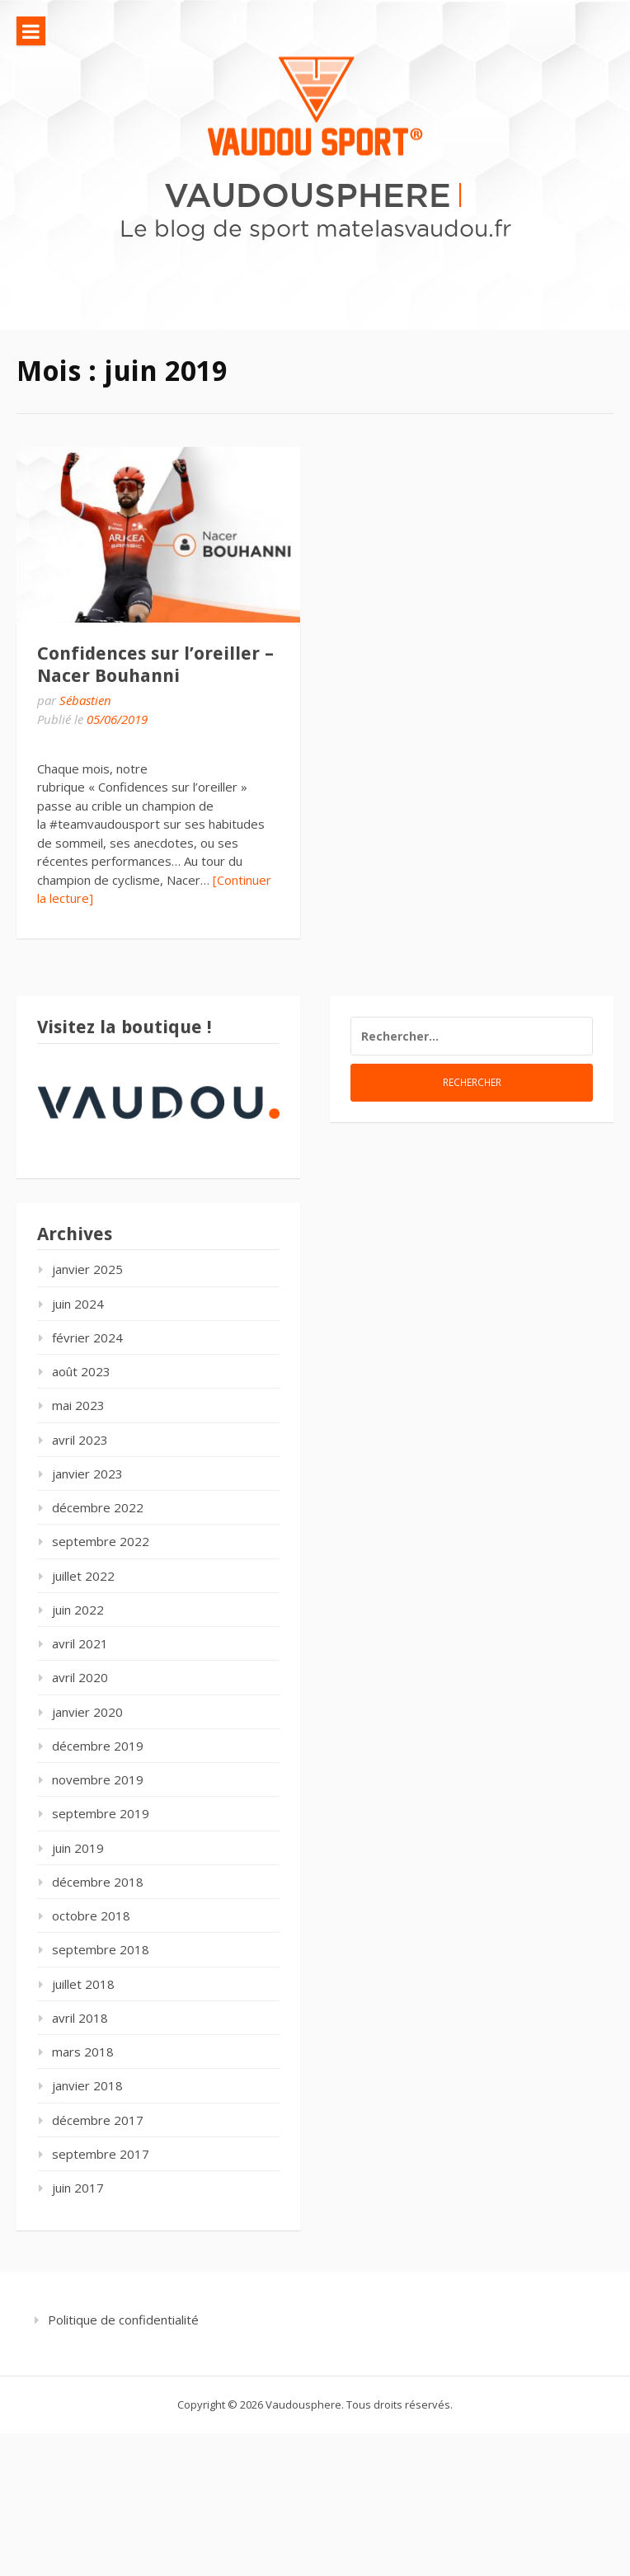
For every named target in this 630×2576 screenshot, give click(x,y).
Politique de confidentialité (123, 2319)
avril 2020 (80, 1677)
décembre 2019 (97, 1745)
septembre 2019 (100, 1813)
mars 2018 (83, 2051)
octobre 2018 (91, 1915)
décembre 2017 (97, 2120)
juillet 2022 (83, 1576)
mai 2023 (78, 1405)
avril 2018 (80, 2018)
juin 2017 (78, 2187)
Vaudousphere (307, 194)
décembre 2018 (97, 1881)
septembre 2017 (100, 2154)
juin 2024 (78, 1303)
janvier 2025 (87, 1269)
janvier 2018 (87, 2085)
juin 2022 (78, 1609)
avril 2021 (80, 1643)
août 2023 (81, 1371)
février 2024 (87, 1337)
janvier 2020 (87, 1712)
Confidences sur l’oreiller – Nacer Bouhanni (155, 664)
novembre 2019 (97, 1779)
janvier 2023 (87, 1473)
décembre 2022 (97, 1507)
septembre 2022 (100, 1541)
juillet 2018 (83, 1984)
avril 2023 (80, 1439)
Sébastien (85, 700)
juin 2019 (78, 1848)
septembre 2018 (100, 1949)
